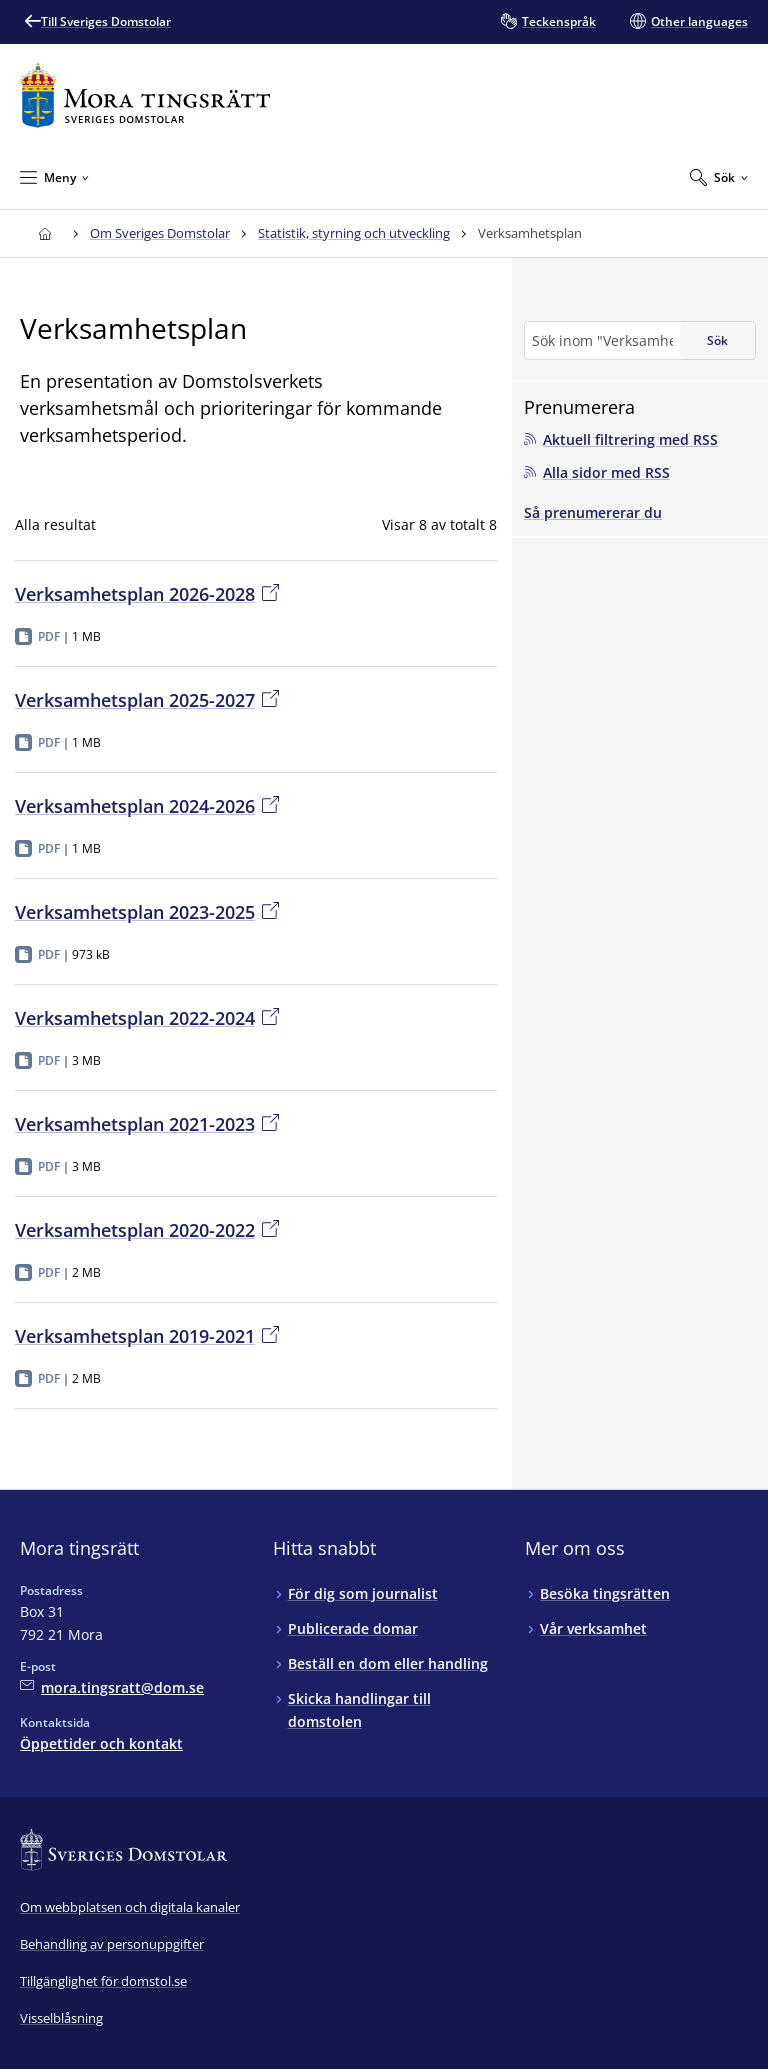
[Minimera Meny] (54, 177)
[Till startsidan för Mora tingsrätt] (145, 95)
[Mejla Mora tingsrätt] (112, 1687)
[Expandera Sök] (719, 177)
